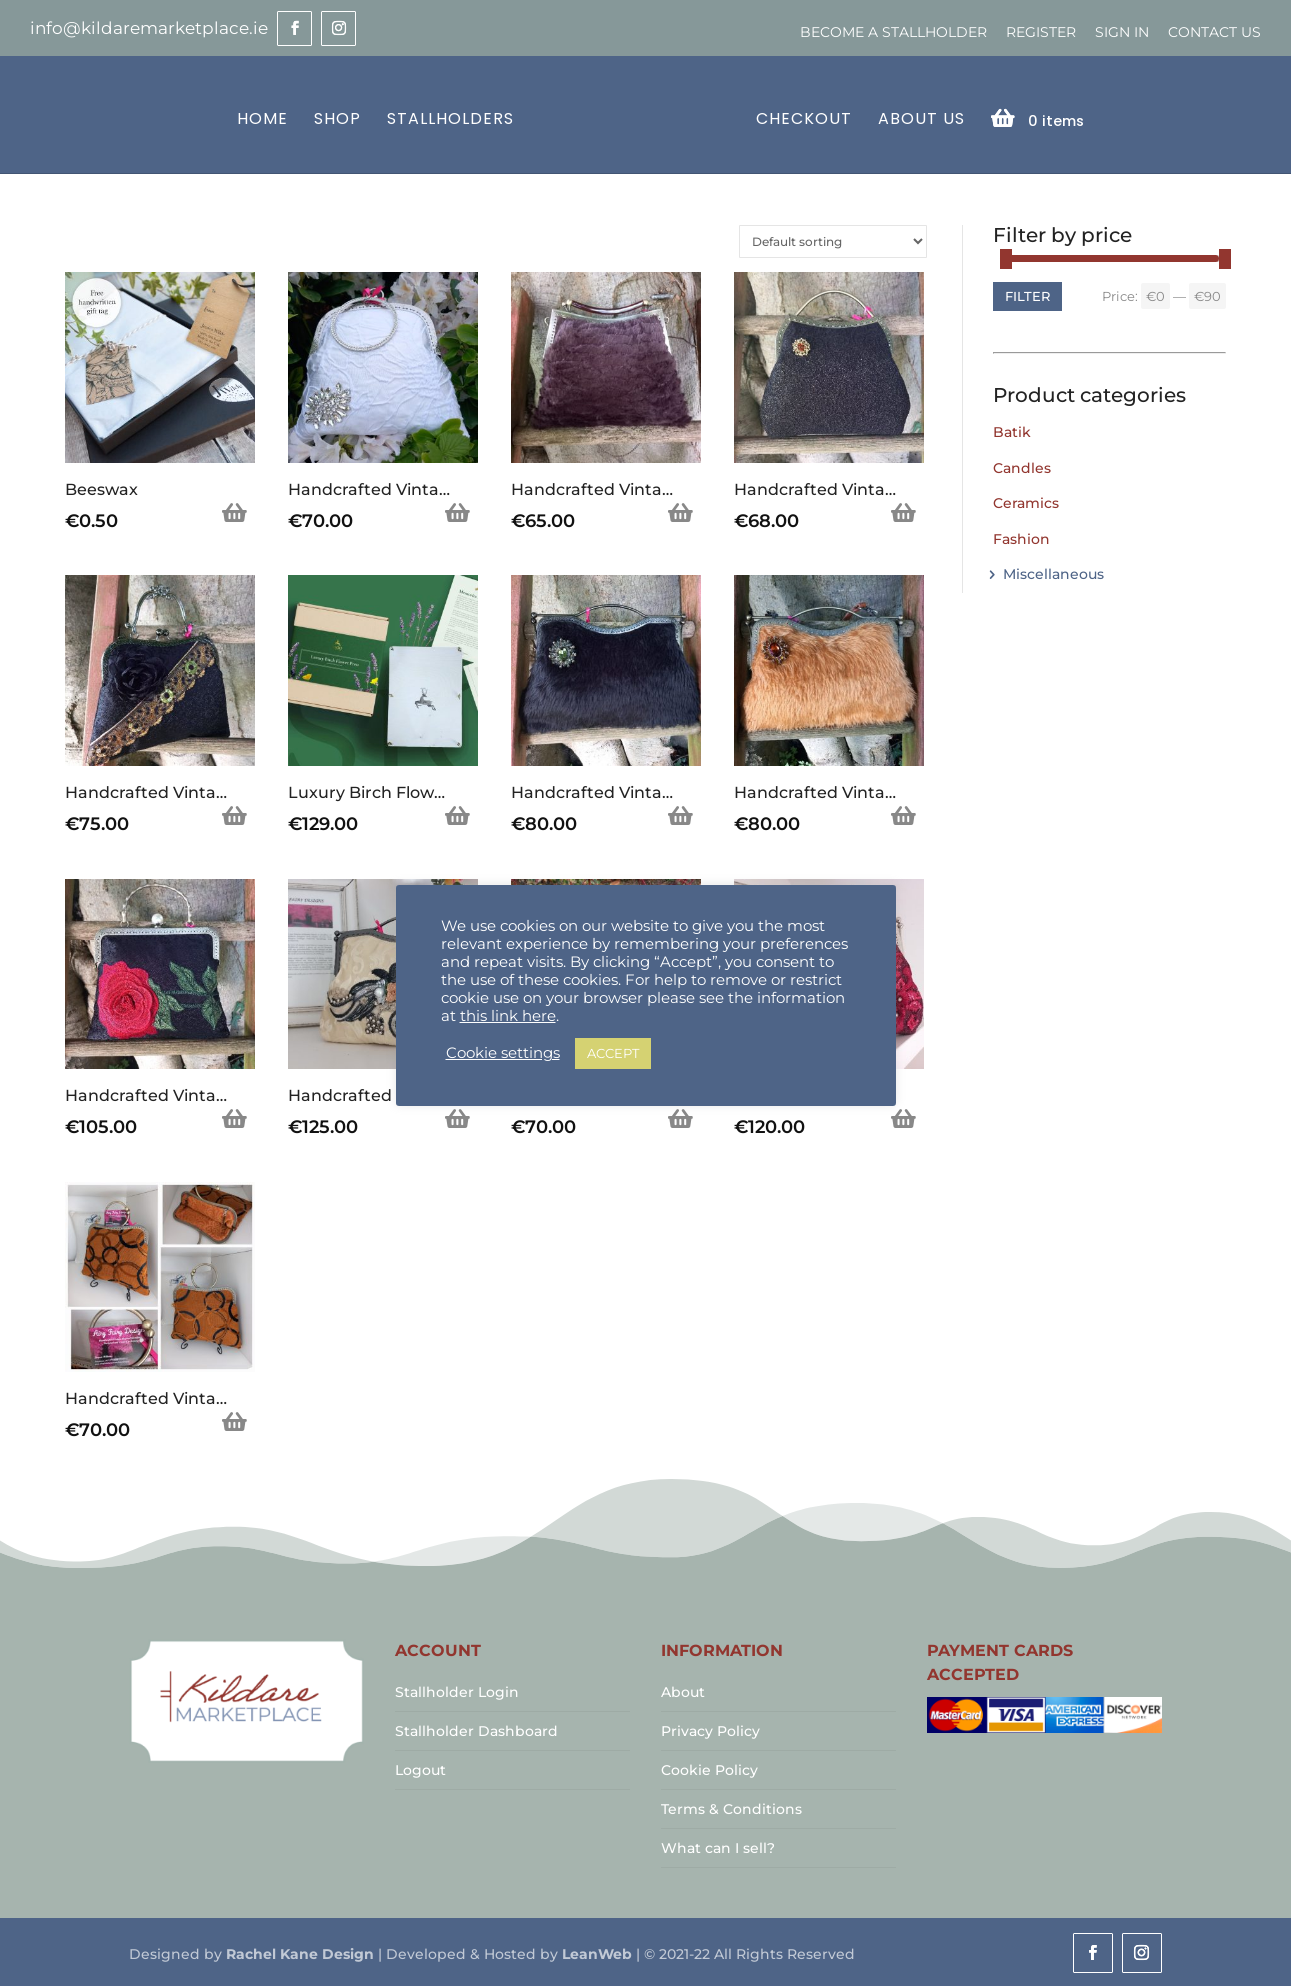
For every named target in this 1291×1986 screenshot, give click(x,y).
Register (1041, 32)
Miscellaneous (1053, 572)
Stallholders (453, 118)
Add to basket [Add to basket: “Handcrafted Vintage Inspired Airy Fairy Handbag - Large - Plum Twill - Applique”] (904, 1118)
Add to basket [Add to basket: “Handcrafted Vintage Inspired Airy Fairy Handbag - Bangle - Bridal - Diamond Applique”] (458, 512)
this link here (508, 1016)
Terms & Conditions (731, 1807)
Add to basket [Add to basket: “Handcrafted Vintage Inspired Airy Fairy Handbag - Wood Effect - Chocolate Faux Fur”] (681, 512)
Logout (420, 1768)
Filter (1027, 294)
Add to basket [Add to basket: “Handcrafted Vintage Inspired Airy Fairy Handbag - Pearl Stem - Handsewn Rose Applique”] (235, 1118)
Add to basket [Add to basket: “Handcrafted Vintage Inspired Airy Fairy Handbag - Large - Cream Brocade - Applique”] (458, 1118)
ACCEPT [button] (613, 1053)
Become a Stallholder (893, 32)
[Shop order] (833, 239)
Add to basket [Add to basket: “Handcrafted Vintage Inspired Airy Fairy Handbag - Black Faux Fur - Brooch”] (681, 815)
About (683, 1690)
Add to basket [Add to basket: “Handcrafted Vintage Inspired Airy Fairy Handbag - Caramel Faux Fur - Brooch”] (904, 815)
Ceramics (1026, 501)
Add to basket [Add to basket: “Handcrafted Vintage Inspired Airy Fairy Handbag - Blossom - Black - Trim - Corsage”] (235, 815)
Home (265, 118)
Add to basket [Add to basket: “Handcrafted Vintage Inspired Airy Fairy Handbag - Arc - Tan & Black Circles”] (235, 1421)
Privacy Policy (710, 1729)
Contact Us (1214, 32)
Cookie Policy (709, 1768)
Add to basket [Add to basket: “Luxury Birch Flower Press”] (458, 815)
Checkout (800, 118)
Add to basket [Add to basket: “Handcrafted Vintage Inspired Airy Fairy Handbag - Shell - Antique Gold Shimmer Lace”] (904, 512)
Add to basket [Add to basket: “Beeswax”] (235, 512)
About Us (917, 118)
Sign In (1122, 32)
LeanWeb (597, 1952)
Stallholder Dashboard (476, 1729)
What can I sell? (718, 1846)
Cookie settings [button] (503, 1053)
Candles (1022, 466)
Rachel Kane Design (300, 1952)
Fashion (1021, 537)
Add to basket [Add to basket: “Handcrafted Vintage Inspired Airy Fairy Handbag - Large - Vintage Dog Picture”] (681, 1118)
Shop (340, 118)
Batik (1012, 430)
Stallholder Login (457, 1690)
